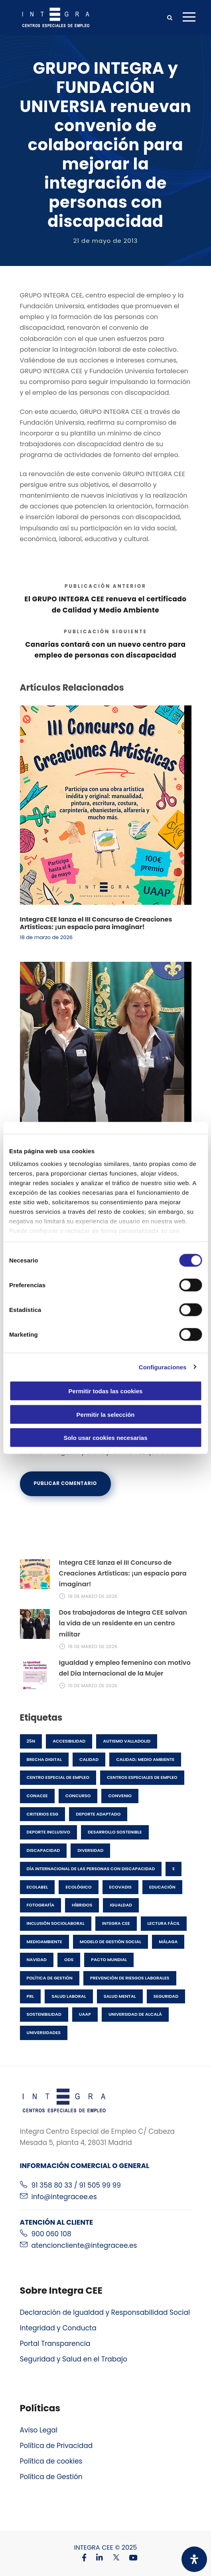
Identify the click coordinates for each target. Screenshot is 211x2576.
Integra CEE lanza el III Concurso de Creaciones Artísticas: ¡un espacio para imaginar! (96, 923)
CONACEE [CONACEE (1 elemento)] (37, 1795)
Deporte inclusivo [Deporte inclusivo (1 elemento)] (48, 1832)
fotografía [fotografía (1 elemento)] (41, 1905)
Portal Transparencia (55, 2343)
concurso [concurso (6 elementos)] (78, 1795)
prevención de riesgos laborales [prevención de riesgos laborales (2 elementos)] (130, 1978)
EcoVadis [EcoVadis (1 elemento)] (120, 1887)
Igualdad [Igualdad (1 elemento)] (121, 1905)
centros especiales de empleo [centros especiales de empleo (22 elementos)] (142, 1777)
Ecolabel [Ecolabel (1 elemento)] (37, 1887)
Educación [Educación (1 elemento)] (162, 1887)
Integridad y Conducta (58, 2328)
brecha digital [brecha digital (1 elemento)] (44, 1759)
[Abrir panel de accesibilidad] (194, 2559)
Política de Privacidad (56, 2445)
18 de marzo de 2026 (46, 937)
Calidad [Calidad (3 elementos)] (89, 1759)
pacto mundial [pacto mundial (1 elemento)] (109, 1959)
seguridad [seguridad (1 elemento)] (166, 1996)
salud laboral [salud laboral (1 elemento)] (68, 1996)
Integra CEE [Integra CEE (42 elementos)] (116, 1923)
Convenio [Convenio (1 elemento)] (120, 1795)
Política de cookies (51, 2461)
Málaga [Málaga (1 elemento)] (168, 1941)
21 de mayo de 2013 (105, 240)
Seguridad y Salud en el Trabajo (73, 2359)
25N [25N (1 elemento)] (31, 1741)
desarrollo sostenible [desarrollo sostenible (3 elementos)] (115, 1832)
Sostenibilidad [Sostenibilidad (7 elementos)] (44, 2014)
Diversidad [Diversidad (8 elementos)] (90, 1850)
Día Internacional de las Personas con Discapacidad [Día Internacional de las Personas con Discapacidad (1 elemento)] (91, 1868)
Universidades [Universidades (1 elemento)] (44, 2032)
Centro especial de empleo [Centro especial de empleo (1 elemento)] (58, 1777)
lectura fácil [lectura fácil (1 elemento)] (164, 1923)
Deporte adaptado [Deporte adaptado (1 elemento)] (98, 1814)
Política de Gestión (51, 2476)
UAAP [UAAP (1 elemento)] (85, 2014)
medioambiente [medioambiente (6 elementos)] (44, 1941)
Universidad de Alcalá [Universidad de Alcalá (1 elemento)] (135, 2014)
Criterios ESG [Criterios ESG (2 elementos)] (43, 1814)
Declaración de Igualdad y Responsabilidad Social (105, 2312)
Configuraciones (163, 1366)
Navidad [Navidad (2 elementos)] (37, 1959)
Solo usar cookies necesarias (105, 1437)
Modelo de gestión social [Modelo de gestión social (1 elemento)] (110, 1941)
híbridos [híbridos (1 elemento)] (82, 1905)
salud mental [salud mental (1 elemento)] (120, 1996)
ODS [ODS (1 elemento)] (68, 1959)
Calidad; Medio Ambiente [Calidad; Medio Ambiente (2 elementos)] (145, 1759)
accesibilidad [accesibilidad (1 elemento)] (69, 1741)
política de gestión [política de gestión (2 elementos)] (50, 1978)
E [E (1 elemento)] (173, 1868)
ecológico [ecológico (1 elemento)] (78, 1887)
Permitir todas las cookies (106, 1391)
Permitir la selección (106, 1414)
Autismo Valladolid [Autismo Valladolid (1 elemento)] (126, 1741)
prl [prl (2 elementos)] (30, 1996)
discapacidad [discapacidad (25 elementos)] (43, 1850)
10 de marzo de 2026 (92, 1685)
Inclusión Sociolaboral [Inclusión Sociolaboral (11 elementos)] (56, 1923)
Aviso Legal (39, 2430)
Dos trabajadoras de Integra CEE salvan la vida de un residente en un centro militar (123, 1623)
